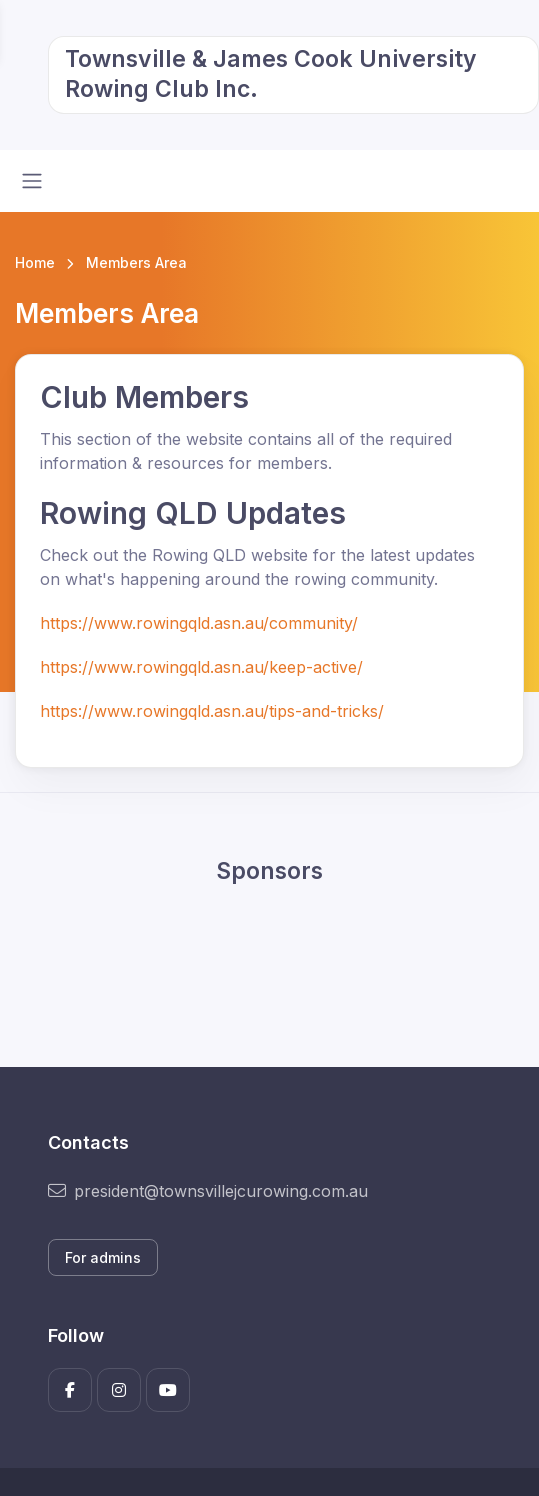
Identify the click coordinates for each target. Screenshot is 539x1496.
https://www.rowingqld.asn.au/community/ (199, 623)
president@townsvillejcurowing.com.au (208, 1191)
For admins (103, 1257)
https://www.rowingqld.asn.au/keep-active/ (201, 667)
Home (35, 262)
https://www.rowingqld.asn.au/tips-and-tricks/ (212, 711)
